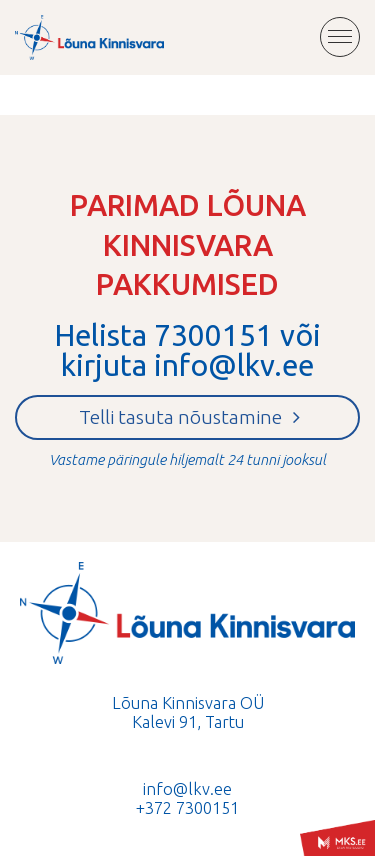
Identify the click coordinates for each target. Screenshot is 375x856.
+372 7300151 (187, 808)
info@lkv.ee (234, 365)
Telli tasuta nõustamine (189, 417)
